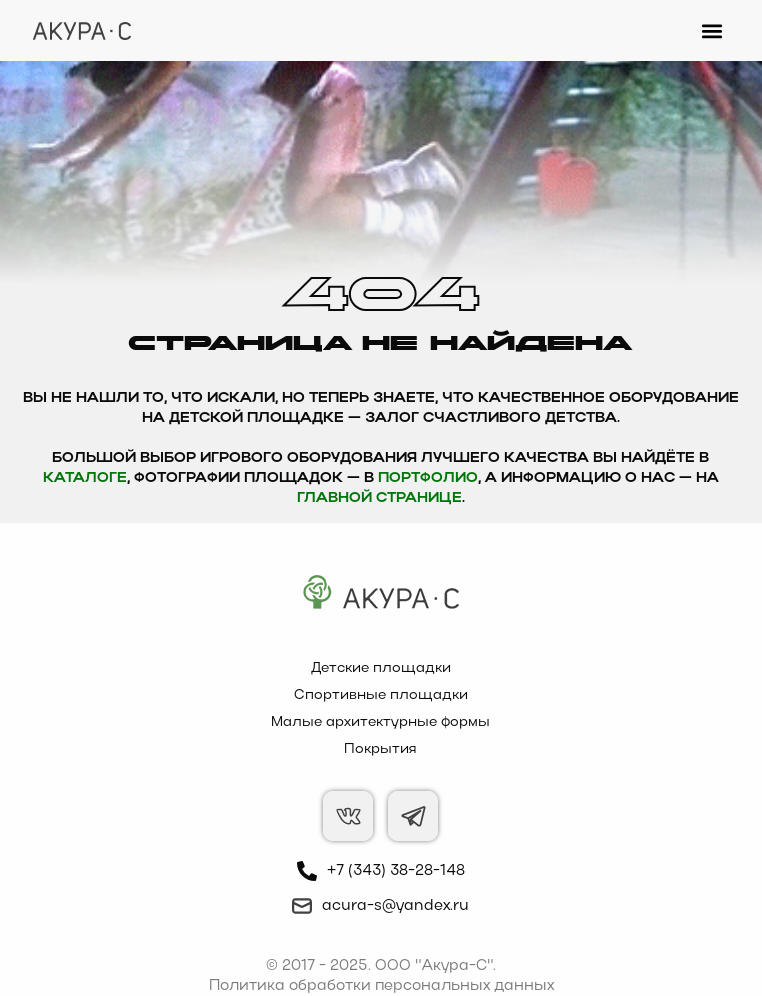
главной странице (379, 498)
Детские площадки (381, 668)
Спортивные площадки (381, 695)
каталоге (85, 478)
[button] (712, 30)
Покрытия (380, 749)
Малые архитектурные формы (380, 722)
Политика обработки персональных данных (381, 986)
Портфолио (428, 478)
